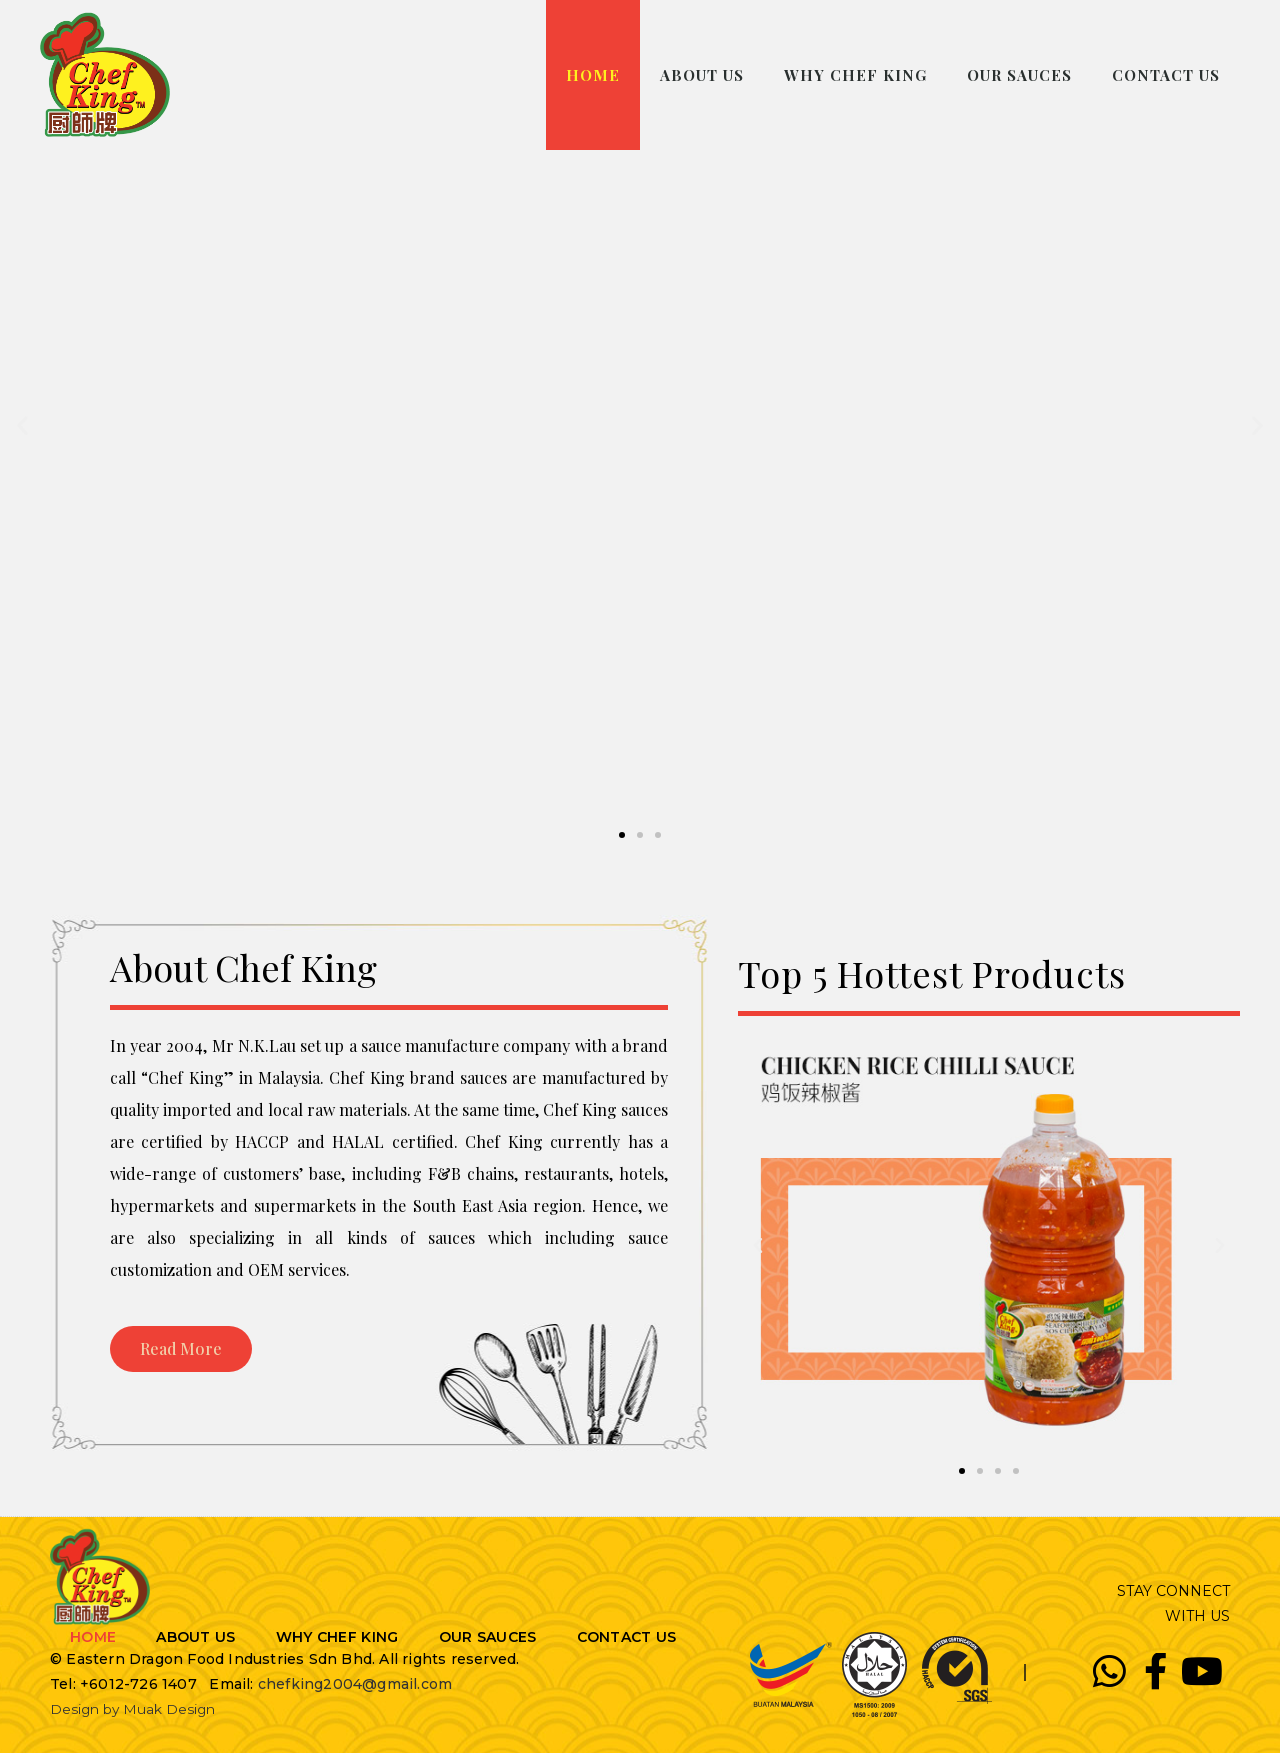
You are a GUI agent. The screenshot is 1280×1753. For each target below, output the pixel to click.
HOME (593, 75)
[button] (622, 835)
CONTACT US (1166, 75)
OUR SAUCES (1019, 75)
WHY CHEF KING (855, 75)
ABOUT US (702, 75)
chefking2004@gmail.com (355, 1684)
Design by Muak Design (134, 1709)
